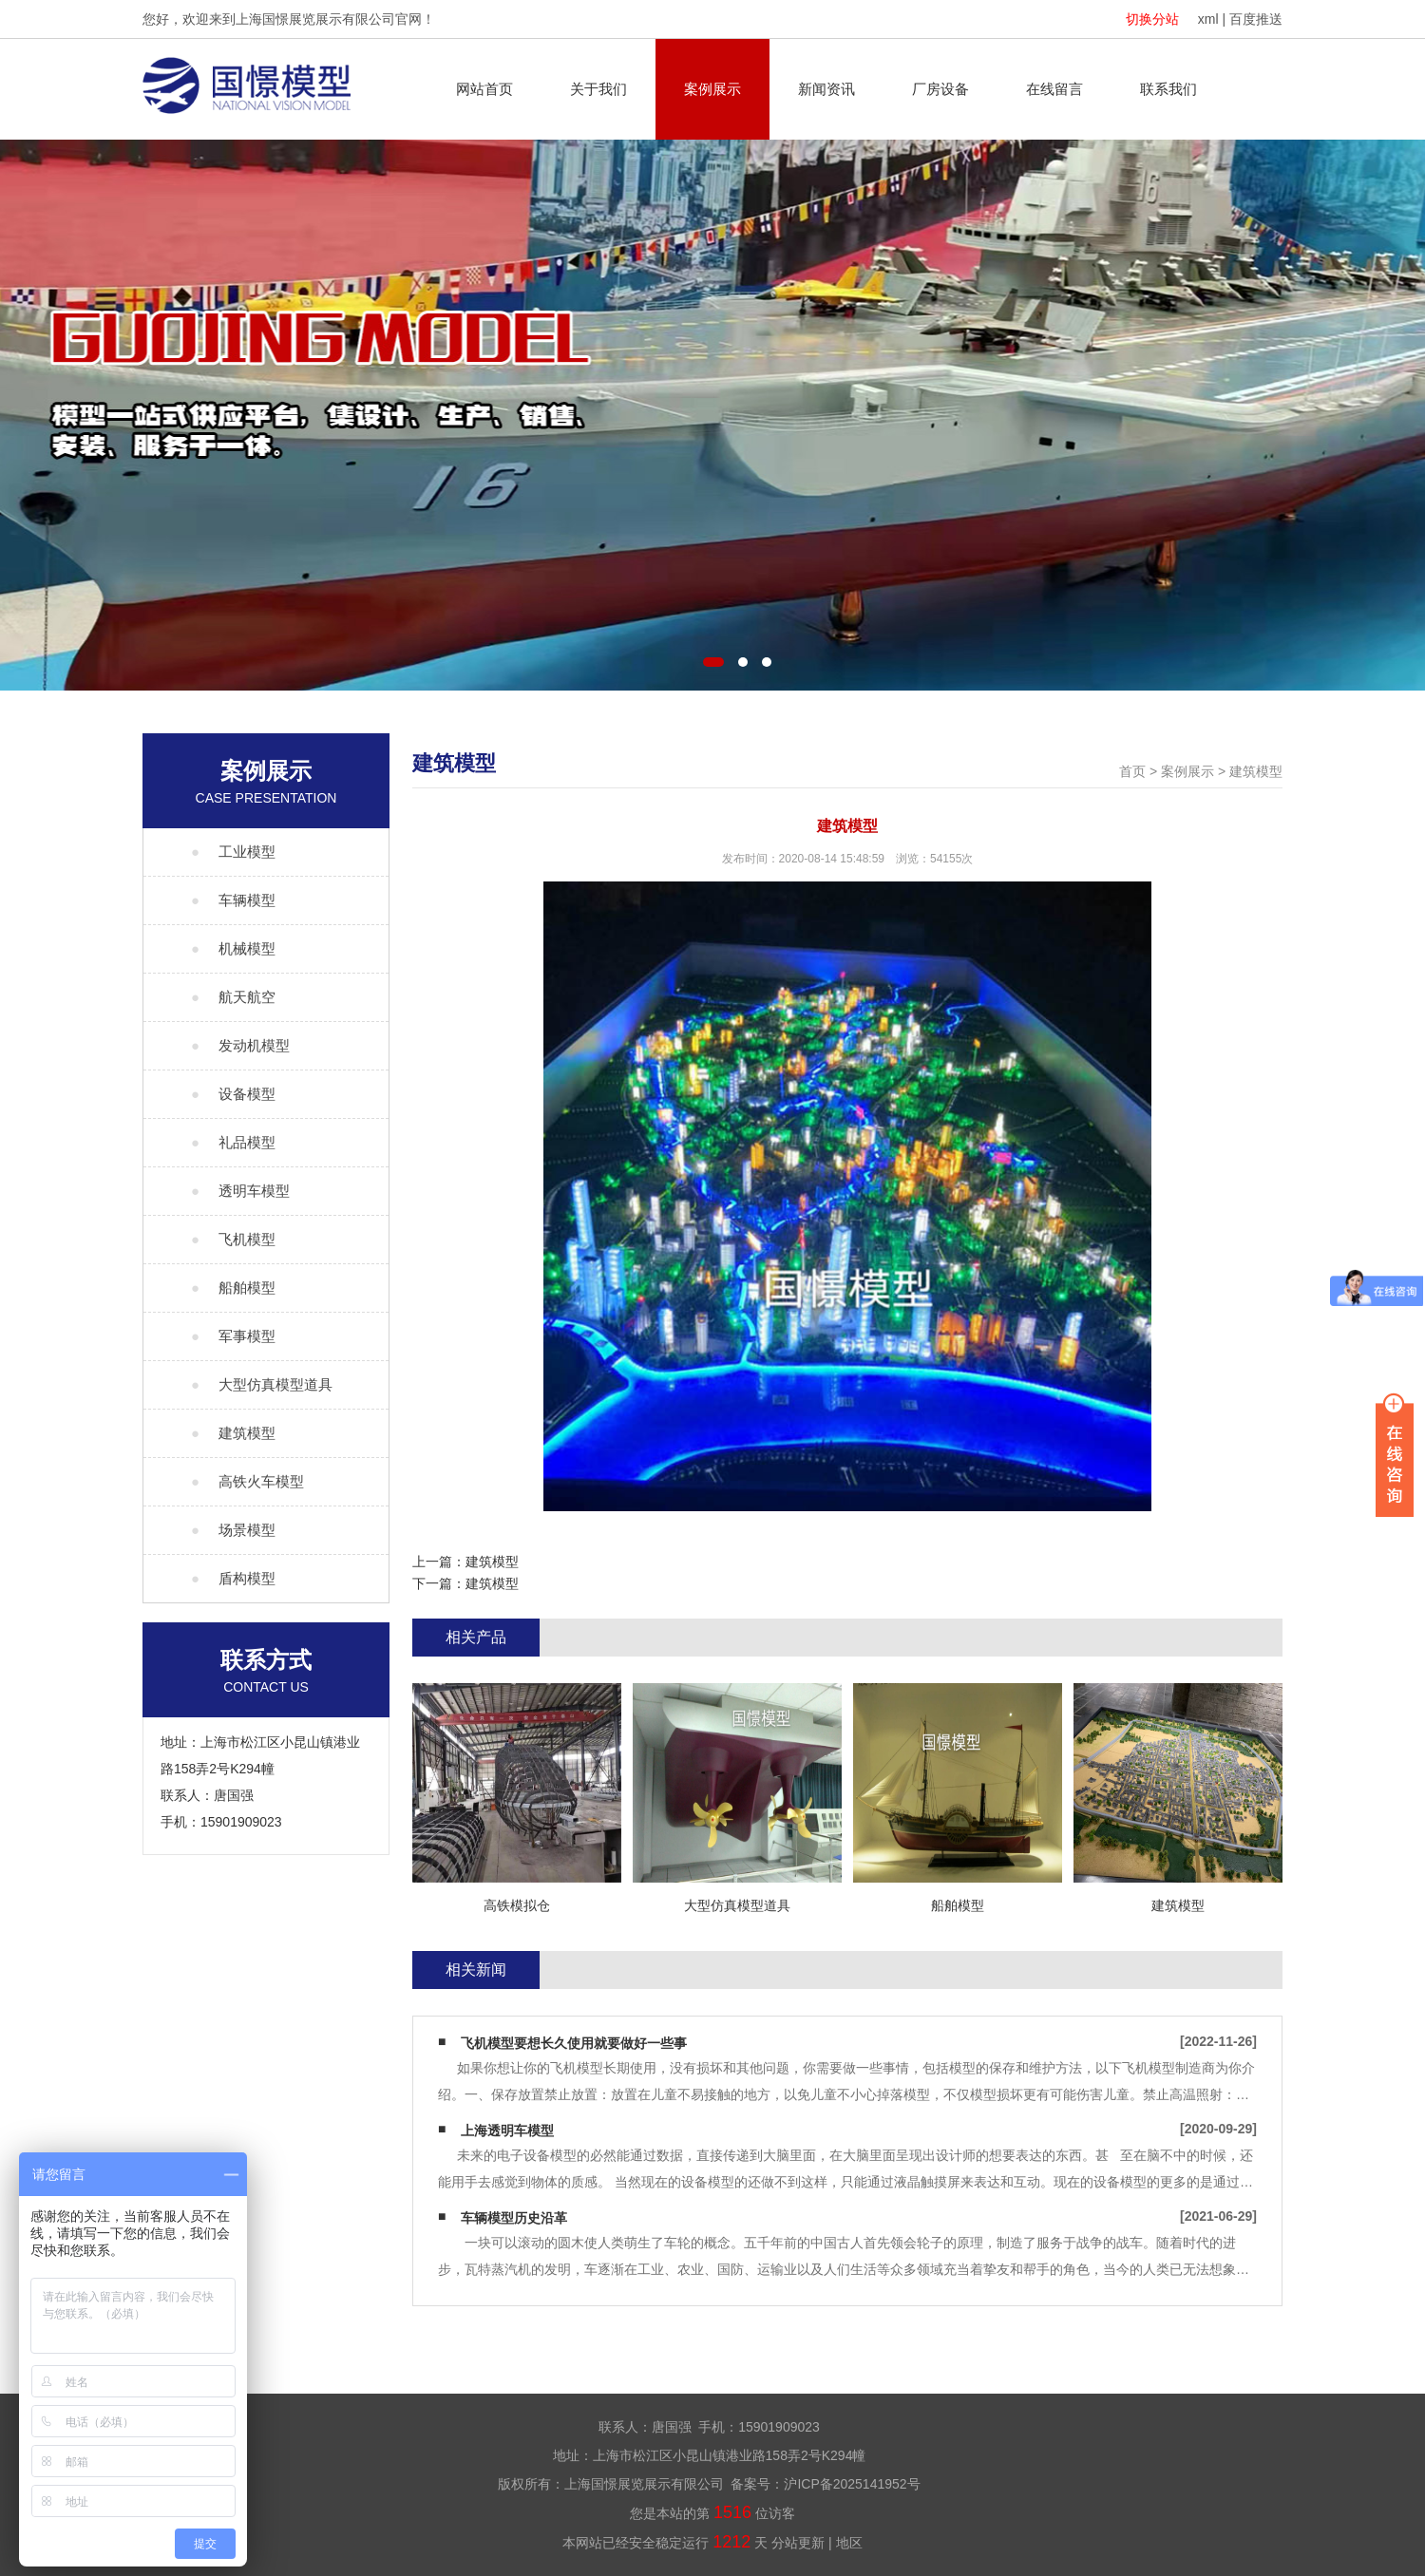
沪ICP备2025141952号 (852, 2483)
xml (1208, 19)
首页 (1132, 771)
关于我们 (598, 89)
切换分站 (1152, 19)
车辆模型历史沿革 (514, 2218)
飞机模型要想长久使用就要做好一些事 (574, 2043)
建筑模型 (1255, 771)
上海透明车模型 (507, 2130)
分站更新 (798, 2542)
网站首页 (484, 89)
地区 (849, 2542)
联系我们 (1168, 89)
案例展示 (712, 89)
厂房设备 (940, 89)
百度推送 (1255, 19)
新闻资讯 (826, 89)
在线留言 (1054, 89)
